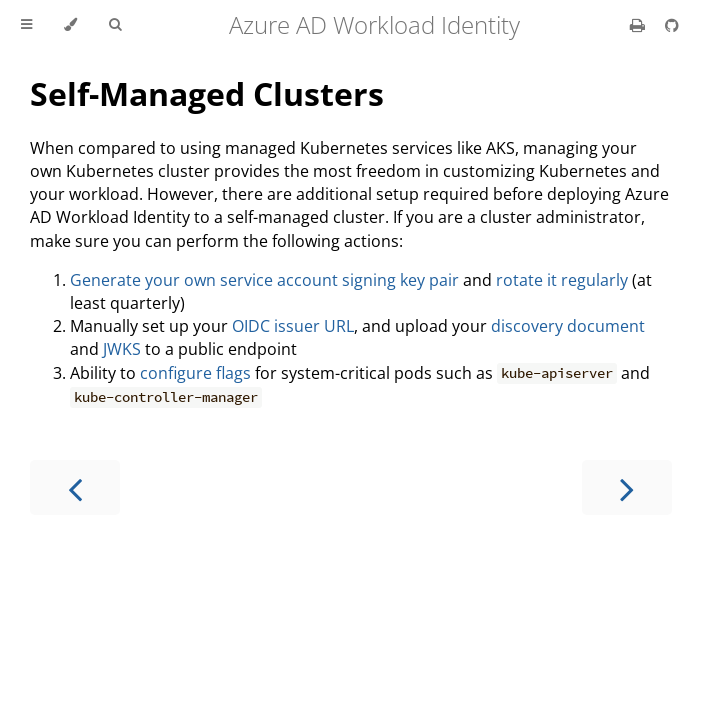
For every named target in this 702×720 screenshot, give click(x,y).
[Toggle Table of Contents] (26, 25)
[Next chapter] (627, 487)
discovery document (568, 326)
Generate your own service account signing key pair (264, 280)
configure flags (195, 373)
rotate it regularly (562, 280)
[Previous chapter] (75, 487)
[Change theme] (70, 25)
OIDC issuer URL (293, 326)
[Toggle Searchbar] (115, 25)
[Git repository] (672, 25)
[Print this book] (639, 25)
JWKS (122, 349)
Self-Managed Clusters (207, 93)
